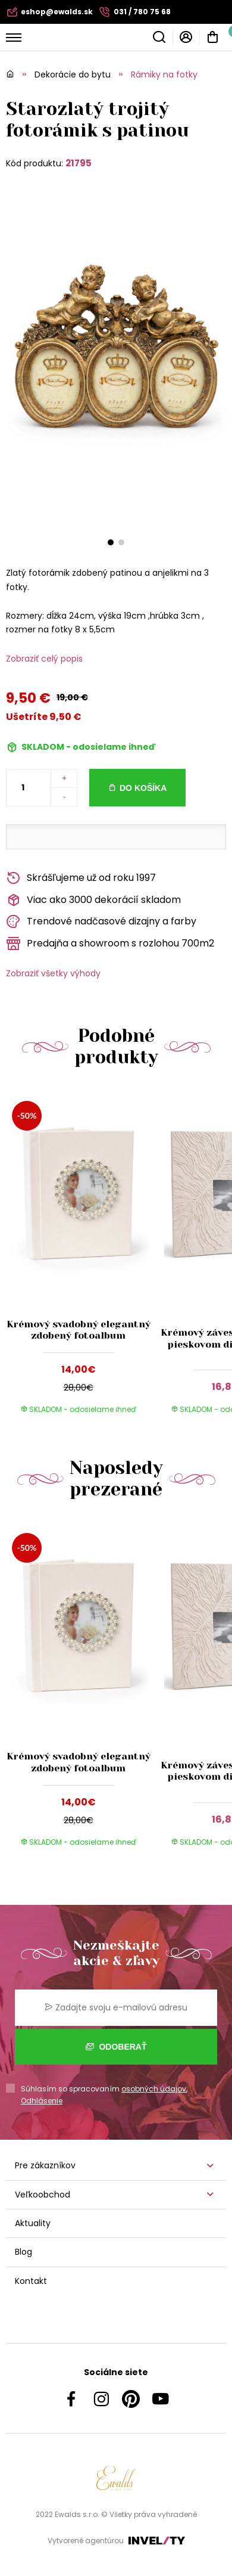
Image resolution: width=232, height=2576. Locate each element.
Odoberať (116, 2047)
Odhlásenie (41, 2101)
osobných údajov (153, 2089)
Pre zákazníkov (45, 2165)
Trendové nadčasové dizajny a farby (101, 921)
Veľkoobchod (42, 2195)
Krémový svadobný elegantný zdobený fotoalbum (79, 1329)
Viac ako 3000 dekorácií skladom (93, 900)
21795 (78, 163)
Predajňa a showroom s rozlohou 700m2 (110, 943)
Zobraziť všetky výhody (53, 973)
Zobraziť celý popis (44, 659)
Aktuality (33, 2223)
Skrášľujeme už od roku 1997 (81, 878)
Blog (23, 2252)
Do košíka (143, 788)
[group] (81, 1258)
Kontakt (31, 2281)
